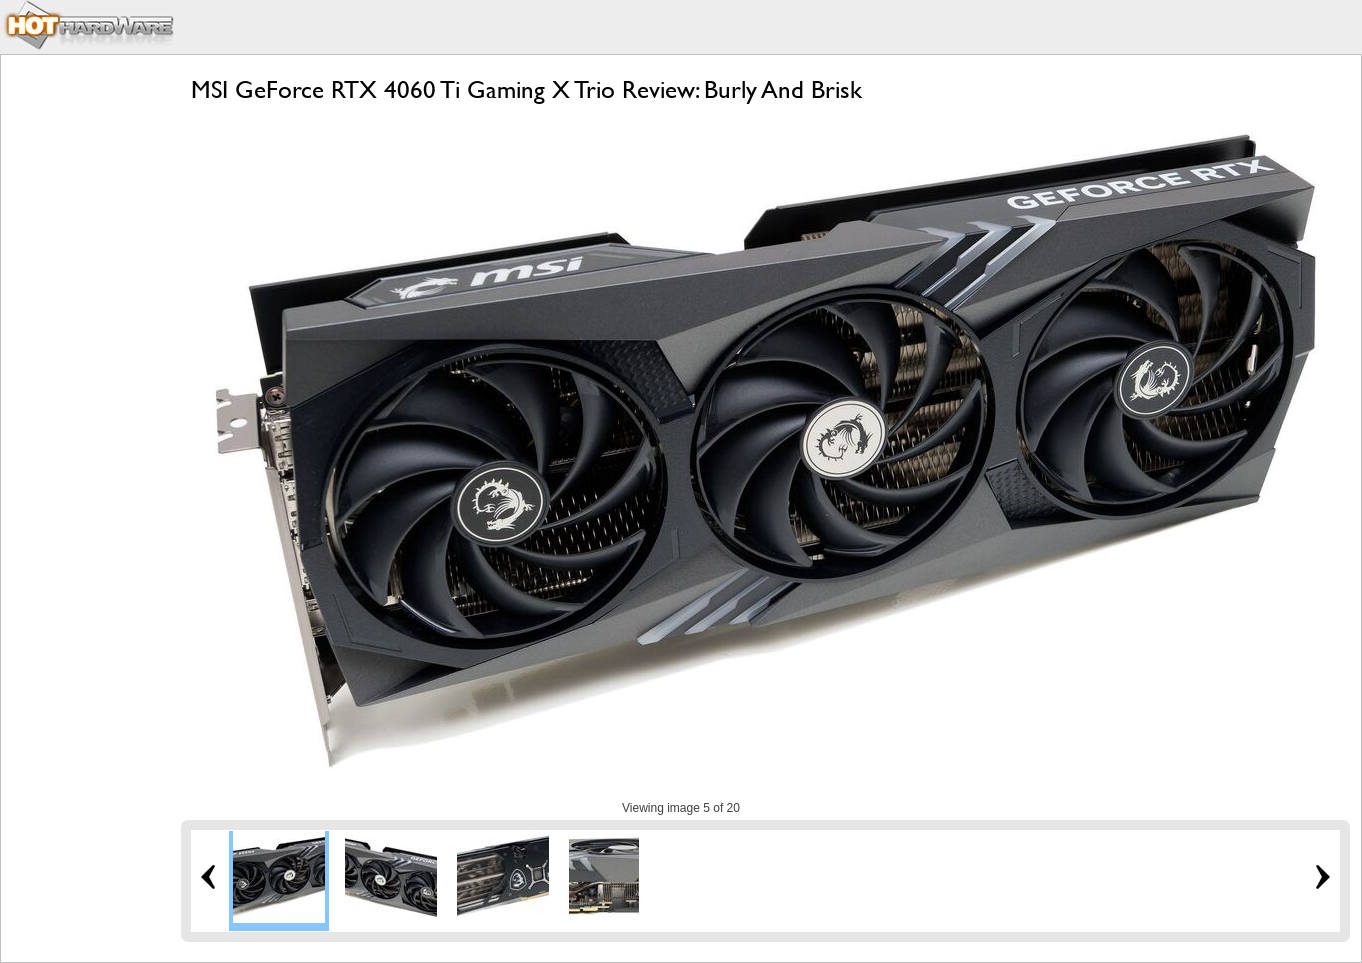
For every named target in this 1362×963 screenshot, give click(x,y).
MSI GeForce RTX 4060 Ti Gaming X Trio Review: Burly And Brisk (526, 89)
